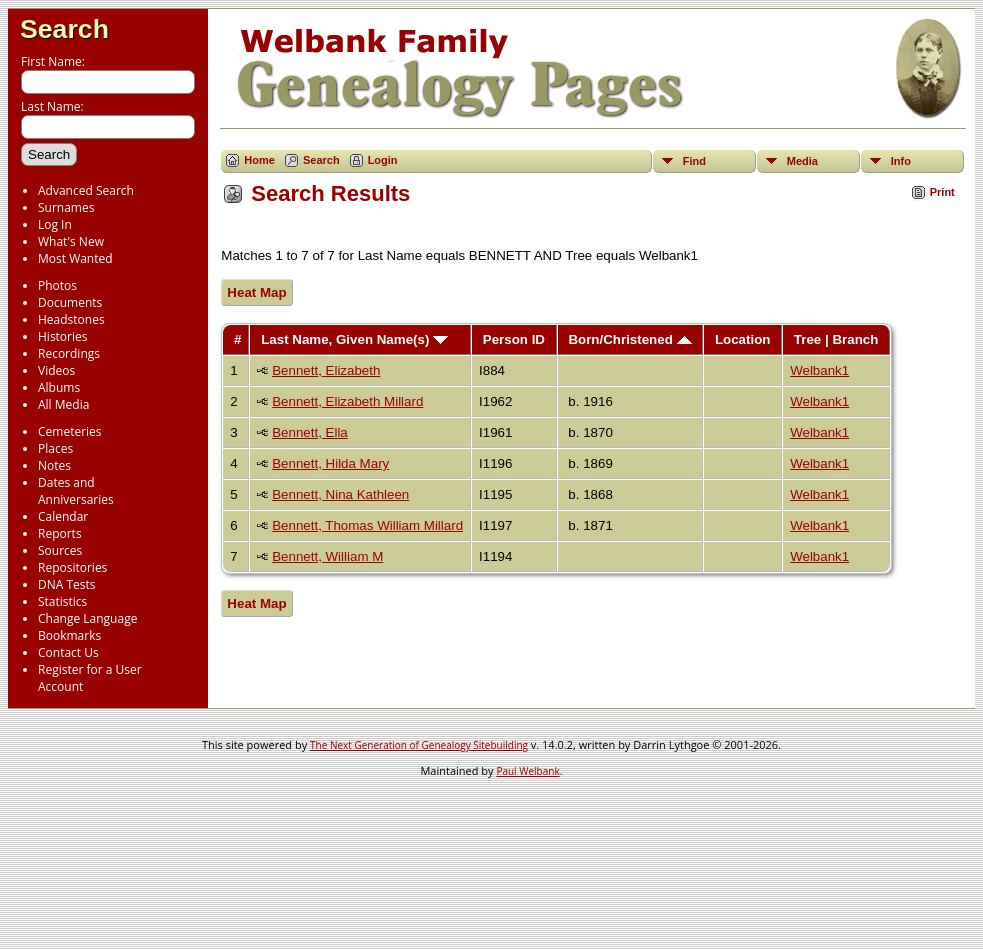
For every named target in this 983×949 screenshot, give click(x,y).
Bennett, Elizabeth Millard (347, 401)
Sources (60, 550)
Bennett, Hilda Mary (330, 463)
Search (64, 29)
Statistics (62, 601)
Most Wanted (75, 258)
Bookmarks (69, 635)
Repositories (72, 567)
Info (901, 161)
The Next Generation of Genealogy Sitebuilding (419, 745)
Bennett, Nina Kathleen (340, 494)
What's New (71, 241)
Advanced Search (86, 190)
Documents (70, 302)
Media (802, 161)
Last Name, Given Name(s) (354, 339)
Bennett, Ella (310, 432)
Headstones (71, 319)
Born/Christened (629, 339)
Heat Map (256, 292)
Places (55, 448)
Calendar (63, 516)
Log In (55, 224)
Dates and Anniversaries (76, 491)
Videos (56, 370)
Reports (60, 533)
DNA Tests (67, 584)
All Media (63, 404)
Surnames (66, 207)
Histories (62, 336)
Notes (54, 465)
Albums (59, 387)
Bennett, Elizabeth (326, 370)
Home (259, 160)
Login (383, 160)
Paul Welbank (527, 771)
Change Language (87, 618)
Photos (57, 285)
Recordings (69, 353)
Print (942, 192)
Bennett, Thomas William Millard (367, 525)
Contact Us (68, 652)
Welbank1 (819, 370)
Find (694, 161)
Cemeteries (70, 431)
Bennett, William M (327, 556)
